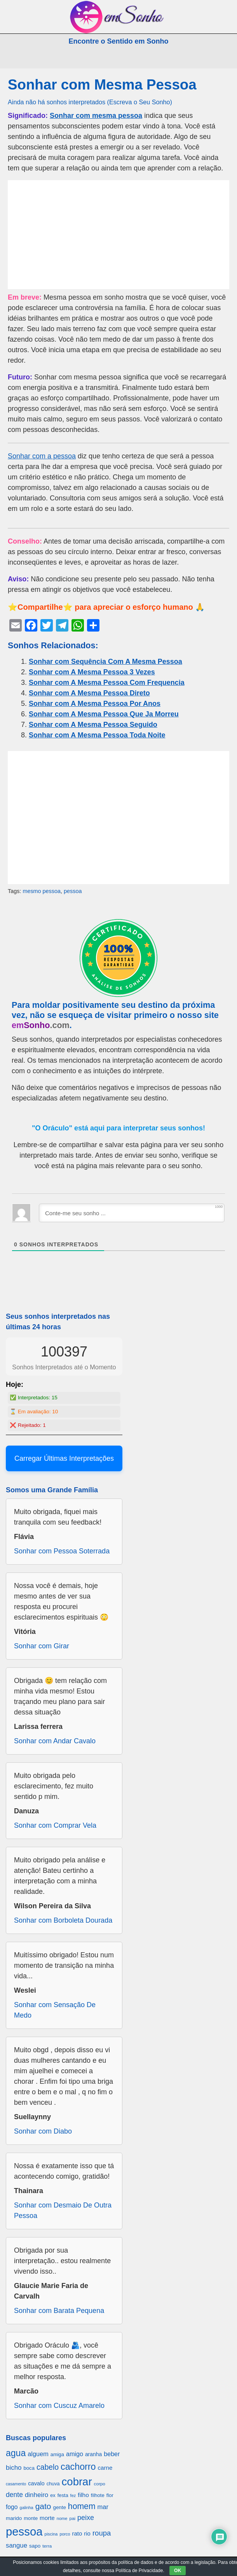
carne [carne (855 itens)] (105, 2467)
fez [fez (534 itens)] (73, 2495)
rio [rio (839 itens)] (87, 2533)
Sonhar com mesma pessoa (96, 115)
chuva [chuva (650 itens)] (53, 2484)
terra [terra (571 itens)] (47, 2545)
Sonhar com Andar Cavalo (55, 1741)
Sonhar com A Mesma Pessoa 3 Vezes (92, 672)
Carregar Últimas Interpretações (64, 1458)
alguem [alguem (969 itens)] (38, 2453)
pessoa (73, 891)
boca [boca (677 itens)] (29, 2468)
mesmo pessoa (42, 891)
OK (177, 2570)
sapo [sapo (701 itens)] (34, 2546)
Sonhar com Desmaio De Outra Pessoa (63, 2210)
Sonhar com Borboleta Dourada (63, 1920)
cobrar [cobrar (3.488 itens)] (77, 2482)
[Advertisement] (118, 234)
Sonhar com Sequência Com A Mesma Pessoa (105, 661)
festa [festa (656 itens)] (63, 2495)
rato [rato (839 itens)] (77, 2533)
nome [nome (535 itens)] (62, 2518)
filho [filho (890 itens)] (83, 2495)
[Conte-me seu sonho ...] (132, 1213)
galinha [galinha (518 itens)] (26, 2507)
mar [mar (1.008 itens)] (103, 2507)
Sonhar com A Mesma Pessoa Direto (89, 693)
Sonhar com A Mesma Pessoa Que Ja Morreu (104, 714)
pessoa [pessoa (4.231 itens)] (24, 2531)
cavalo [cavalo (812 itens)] (36, 2483)
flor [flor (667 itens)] (109, 2495)
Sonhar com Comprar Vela (55, 1825)
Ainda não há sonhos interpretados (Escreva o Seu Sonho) (90, 101)
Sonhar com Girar (41, 1646)
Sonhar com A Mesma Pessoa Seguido (93, 724)
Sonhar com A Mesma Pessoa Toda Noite (97, 735)
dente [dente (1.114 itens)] (14, 2495)
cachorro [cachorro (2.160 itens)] (78, 2467)
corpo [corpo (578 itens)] (99, 2483)
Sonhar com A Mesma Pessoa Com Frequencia (107, 682)
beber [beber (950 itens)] (112, 2453)
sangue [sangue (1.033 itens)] (16, 2545)
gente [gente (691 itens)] (59, 2507)
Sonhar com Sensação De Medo (55, 2010)
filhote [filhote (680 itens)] (98, 2495)
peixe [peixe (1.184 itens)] (85, 2518)
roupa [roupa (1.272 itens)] (101, 2533)
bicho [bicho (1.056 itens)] (14, 2467)
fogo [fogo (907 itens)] (12, 2507)
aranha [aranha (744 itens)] (93, 2454)
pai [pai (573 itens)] (72, 2518)
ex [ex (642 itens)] (52, 2495)
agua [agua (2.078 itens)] (16, 2453)
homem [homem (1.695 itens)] (82, 2506)
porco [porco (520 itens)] (64, 2534)
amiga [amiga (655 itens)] (57, 2454)
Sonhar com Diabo (43, 2131)
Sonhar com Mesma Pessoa (102, 85)
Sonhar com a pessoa (42, 456)
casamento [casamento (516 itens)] (16, 2483)
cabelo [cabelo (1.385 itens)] (48, 2467)
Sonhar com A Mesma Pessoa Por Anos (94, 703)
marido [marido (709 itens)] (14, 2518)
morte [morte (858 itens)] (47, 2518)
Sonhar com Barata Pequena (59, 2311)
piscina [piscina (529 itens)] (51, 2534)
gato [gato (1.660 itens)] (43, 2506)
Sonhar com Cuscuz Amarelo (59, 2405)
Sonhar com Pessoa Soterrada (62, 1551)
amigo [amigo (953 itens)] (74, 2453)
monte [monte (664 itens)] (31, 2518)
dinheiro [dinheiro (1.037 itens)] (36, 2495)
